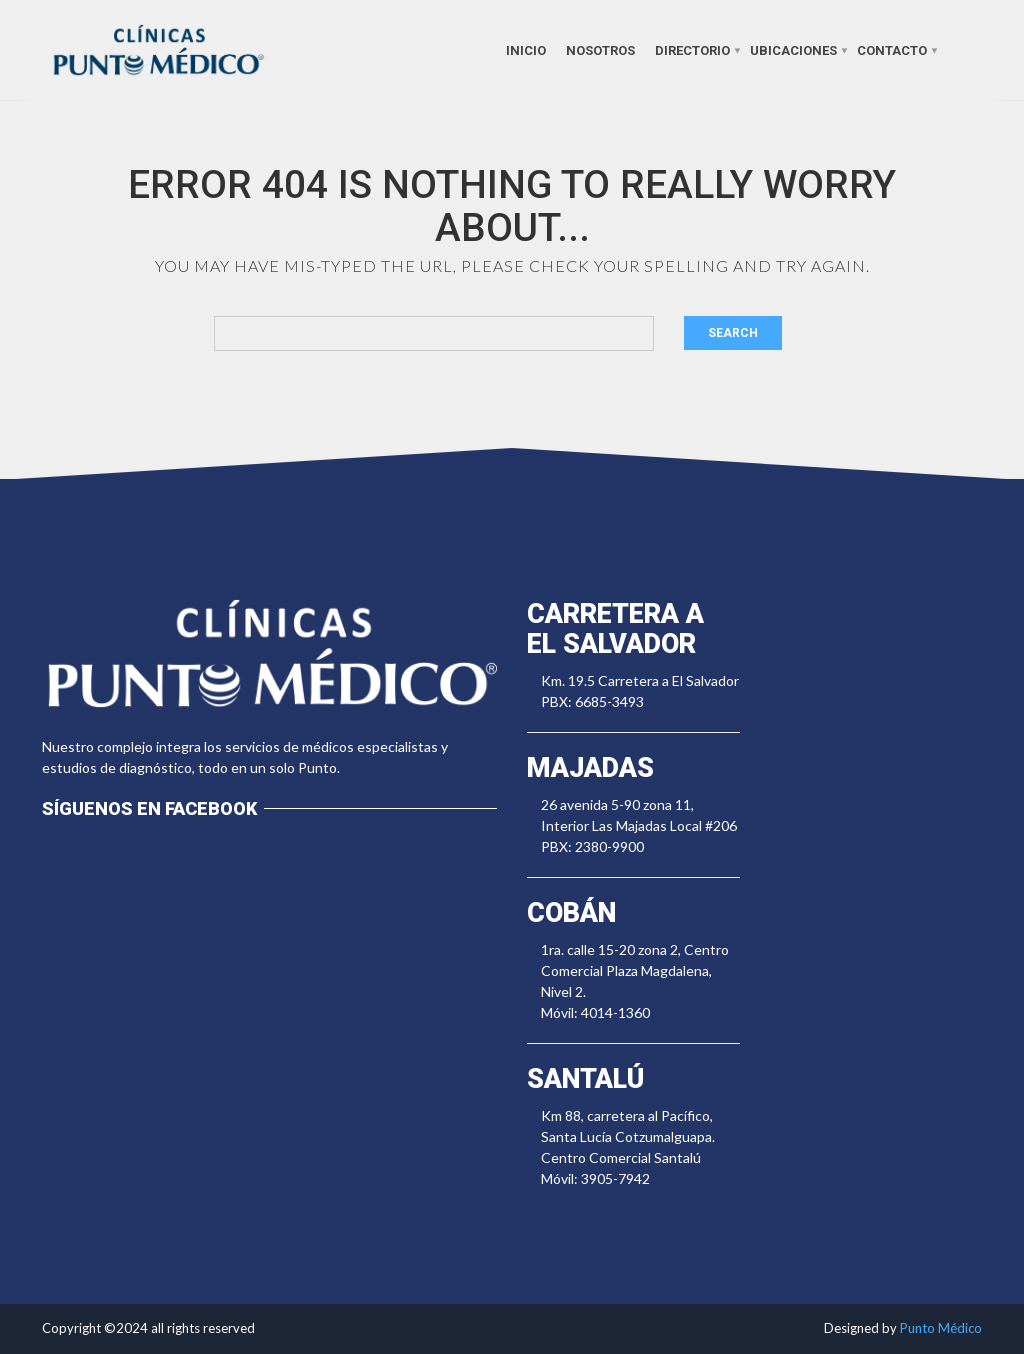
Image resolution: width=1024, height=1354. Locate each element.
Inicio (526, 49)
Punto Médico (941, 1328)
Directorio (692, 49)
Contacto (892, 49)
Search (733, 333)
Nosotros (600, 49)
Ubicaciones (793, 49)
